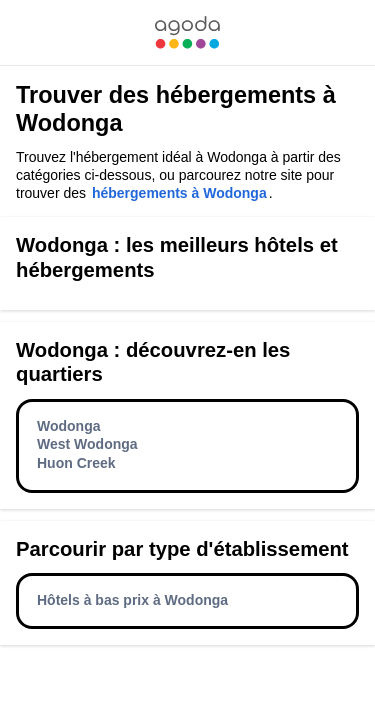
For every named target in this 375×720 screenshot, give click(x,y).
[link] (187, 32)
